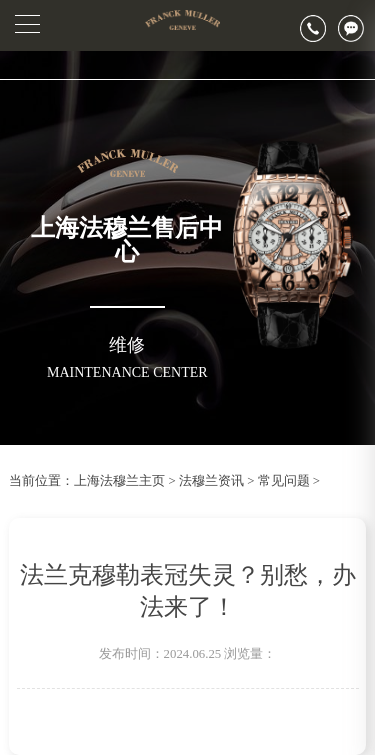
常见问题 (284, 481)
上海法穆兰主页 (119, 481)
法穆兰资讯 (211, 481)
